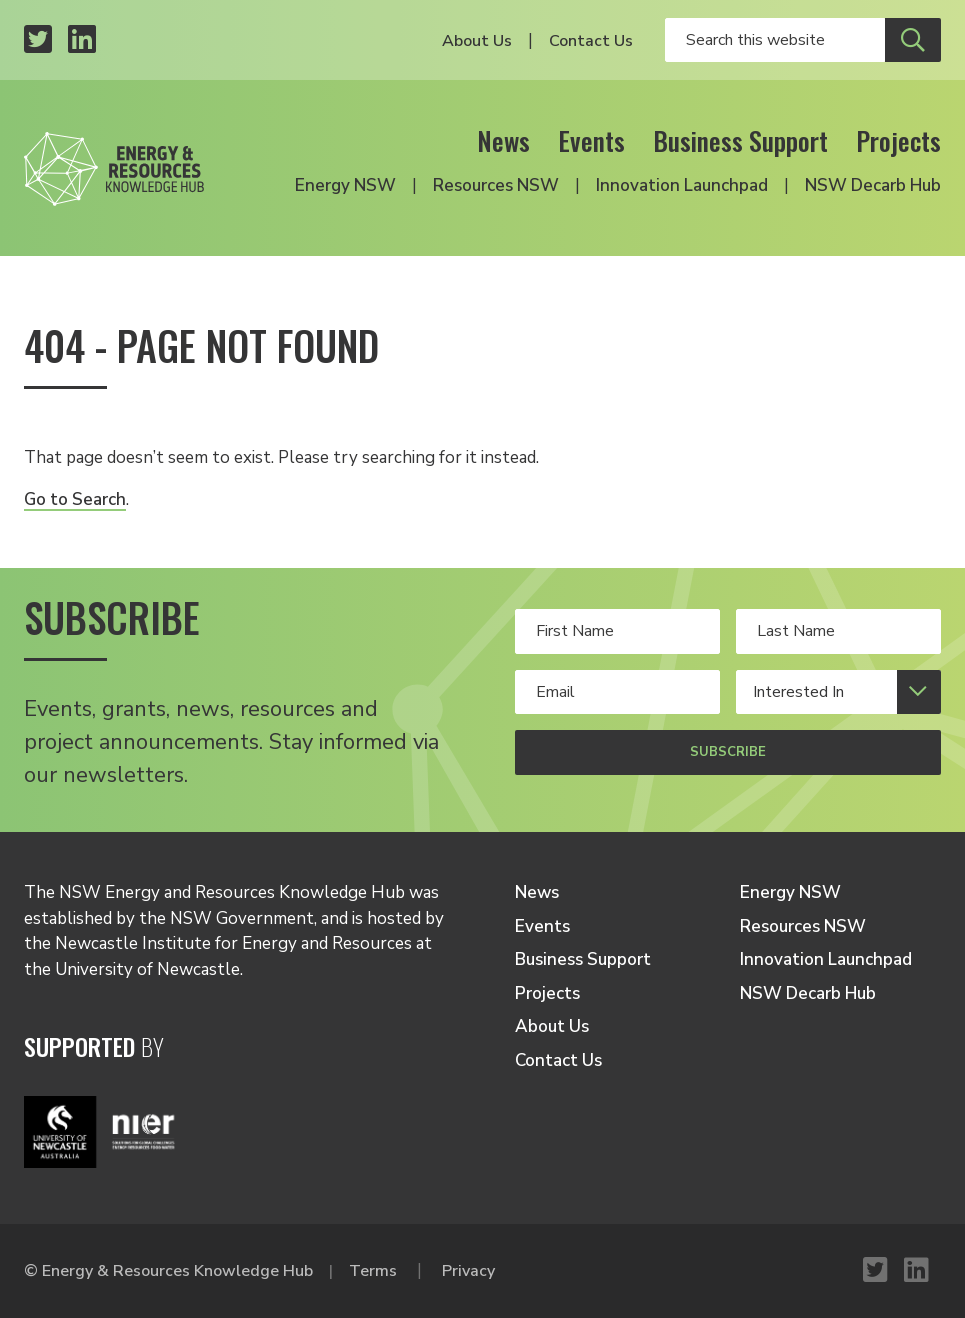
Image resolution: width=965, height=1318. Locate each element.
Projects (898, 140)
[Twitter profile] (38, 40)
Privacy (468, 1271)
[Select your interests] (838, 692)
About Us (477, 41)
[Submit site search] (913, 40)
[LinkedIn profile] (82, 40)
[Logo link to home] (114, 163)
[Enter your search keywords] (775, 40)
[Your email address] (617, 692)
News (503, 140)
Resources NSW (496, 185)
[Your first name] (617, 631)
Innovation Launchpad (682, 185)
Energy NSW (345, 185)
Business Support (740, 140)
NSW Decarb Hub (873, 185)
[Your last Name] (838, 631)
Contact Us (591, 41)
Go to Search (75, 499)
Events (591, 140)
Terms (373, 1271)
